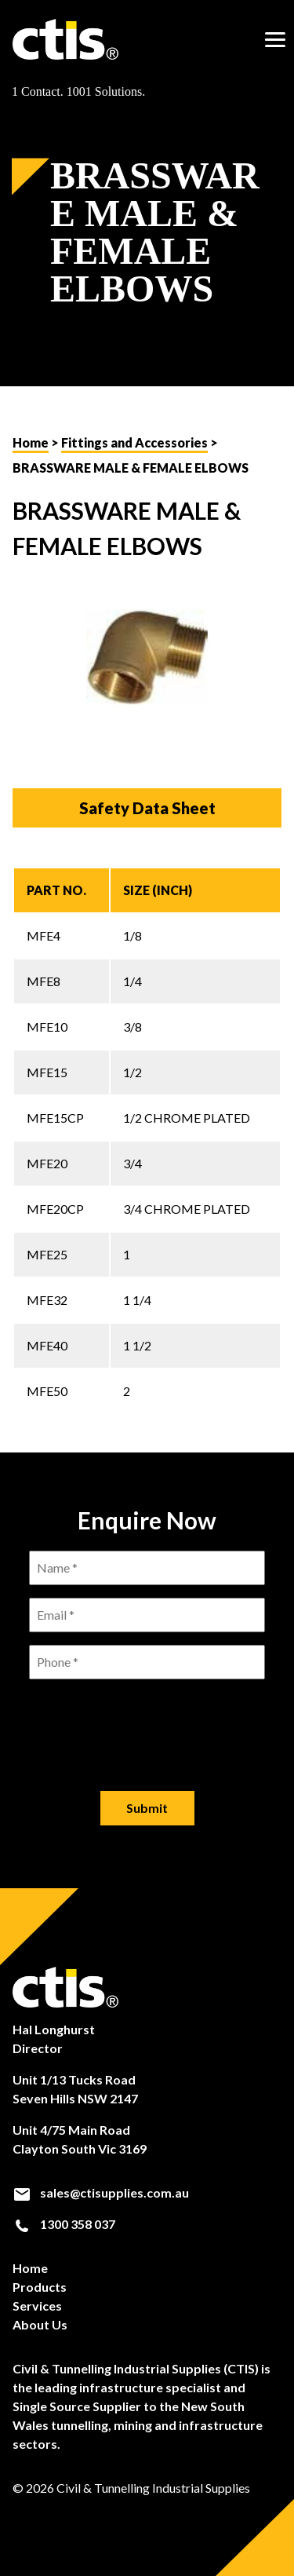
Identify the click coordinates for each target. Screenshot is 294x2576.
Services (37, 2305)
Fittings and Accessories (134, 442)
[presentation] (147, 1722)
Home (31, 442)
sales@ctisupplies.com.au (101, 2193)
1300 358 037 (64, 2224)
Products (40, 2286)
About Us (40, 2324)
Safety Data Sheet (147, 807)
